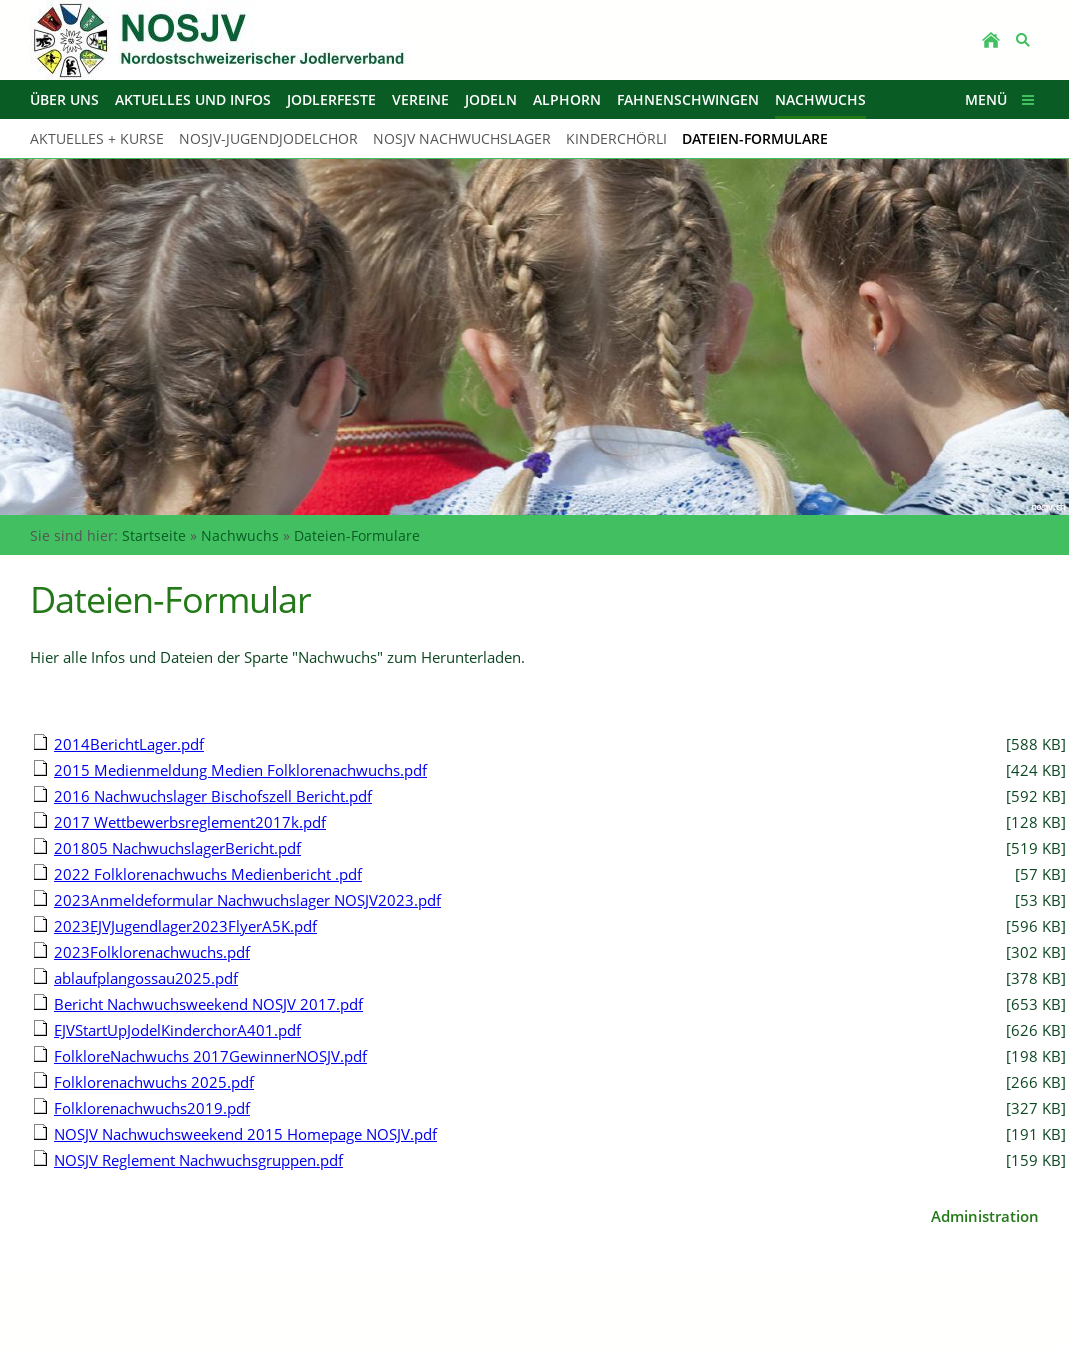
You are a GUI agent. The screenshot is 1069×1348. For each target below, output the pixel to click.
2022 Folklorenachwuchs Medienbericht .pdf (208, 874)
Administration (985, 1216)
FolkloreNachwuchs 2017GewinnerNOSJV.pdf (210, 1056)
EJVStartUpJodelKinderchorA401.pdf (177, 1030)
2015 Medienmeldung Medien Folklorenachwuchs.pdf (240, 770)
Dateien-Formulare (357, 535)
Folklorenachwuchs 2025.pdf (154, 1082)
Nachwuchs (240, 535)
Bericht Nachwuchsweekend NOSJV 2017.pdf (208, 1004)
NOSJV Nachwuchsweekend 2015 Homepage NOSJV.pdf (245, 1134)
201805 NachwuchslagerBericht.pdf (177, 848)
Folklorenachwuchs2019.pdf (152, 1108)
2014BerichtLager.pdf (129, 744)
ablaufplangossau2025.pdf (146, 978)
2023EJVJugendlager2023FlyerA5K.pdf (185, 926)
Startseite (154, 535)
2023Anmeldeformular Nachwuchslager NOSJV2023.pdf (247, 900)
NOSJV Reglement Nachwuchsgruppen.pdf (198, 1160)
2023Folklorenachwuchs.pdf (152, 952)
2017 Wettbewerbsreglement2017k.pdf (190, 822)
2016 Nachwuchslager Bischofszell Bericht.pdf (213, 796)
